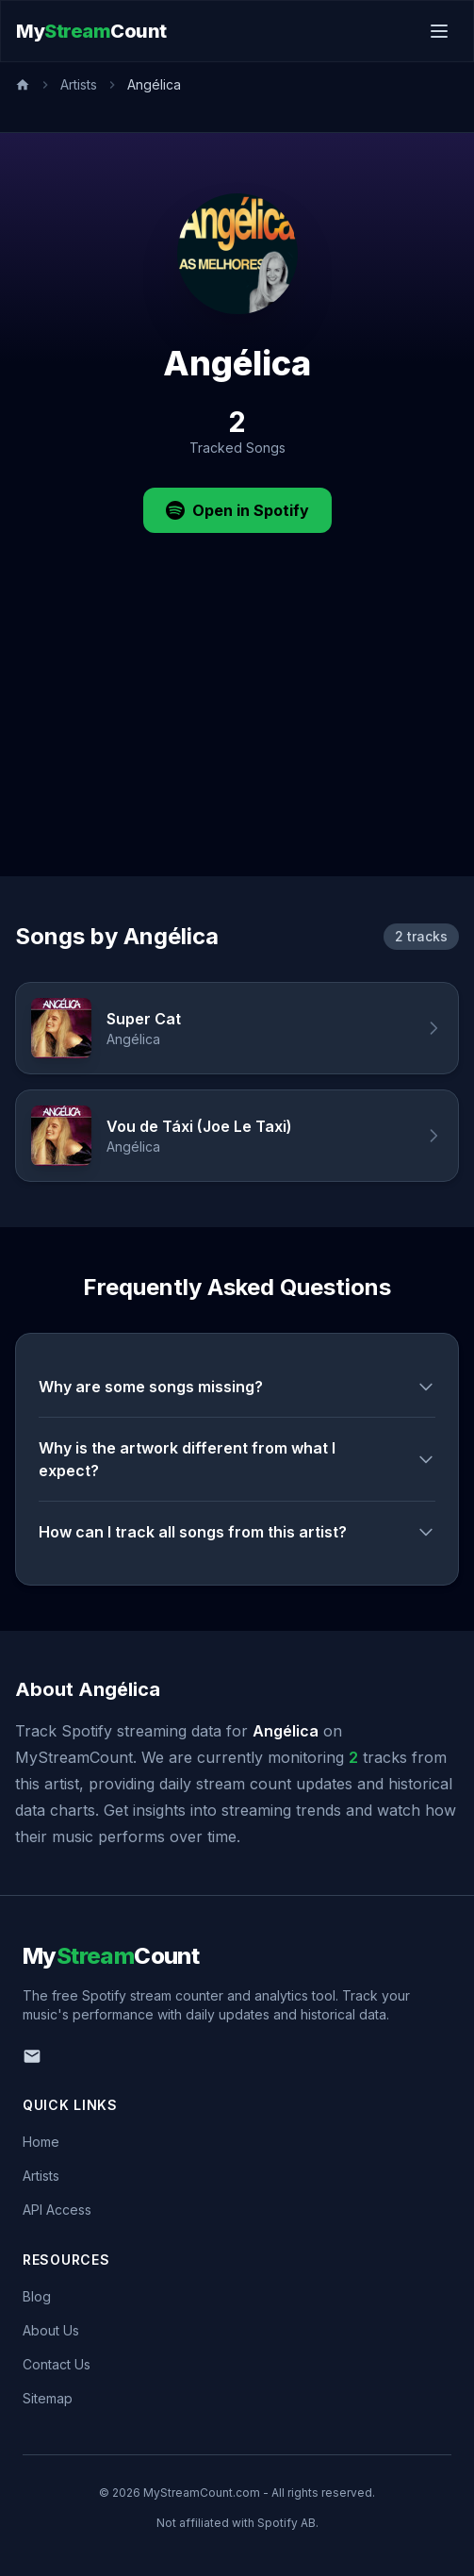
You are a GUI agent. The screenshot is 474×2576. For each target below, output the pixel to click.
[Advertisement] (237, 735)
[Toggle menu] (439, 31)
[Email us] (32, 2056)
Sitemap (48, 2398)
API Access (57, 2210)
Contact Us (56, 2364)
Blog (37, 2296)
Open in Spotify (237, 510)
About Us (51, 2330)
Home (41, 2142)
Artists (78, 84)
